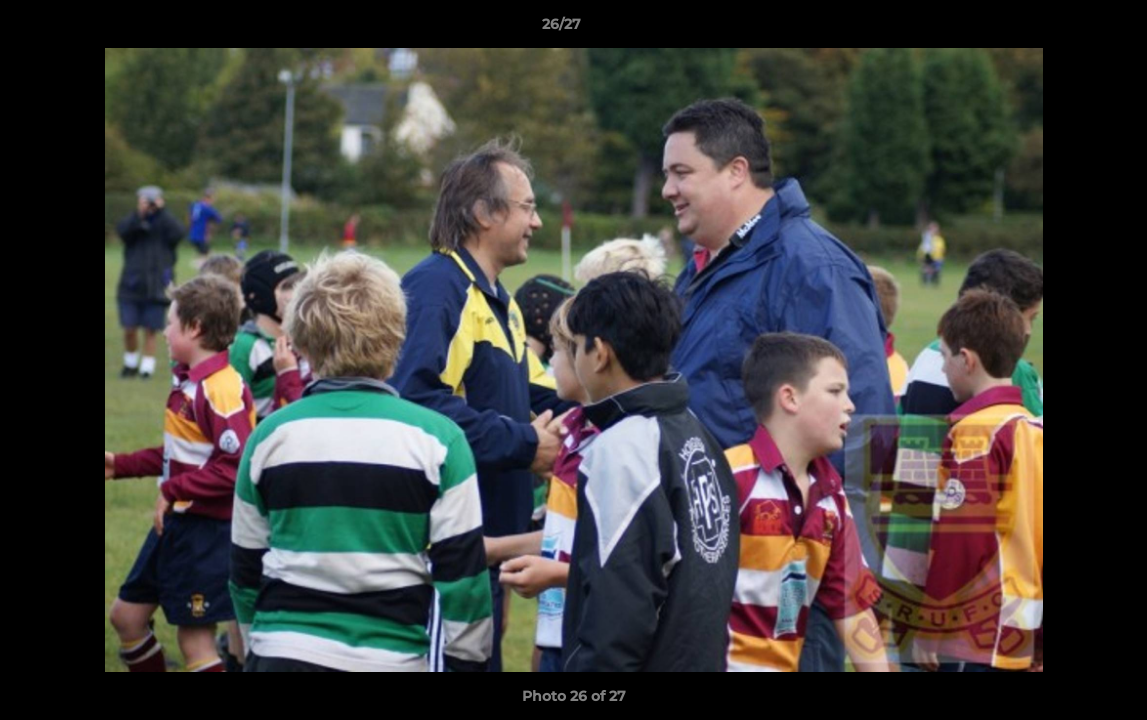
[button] (1063, 29)
